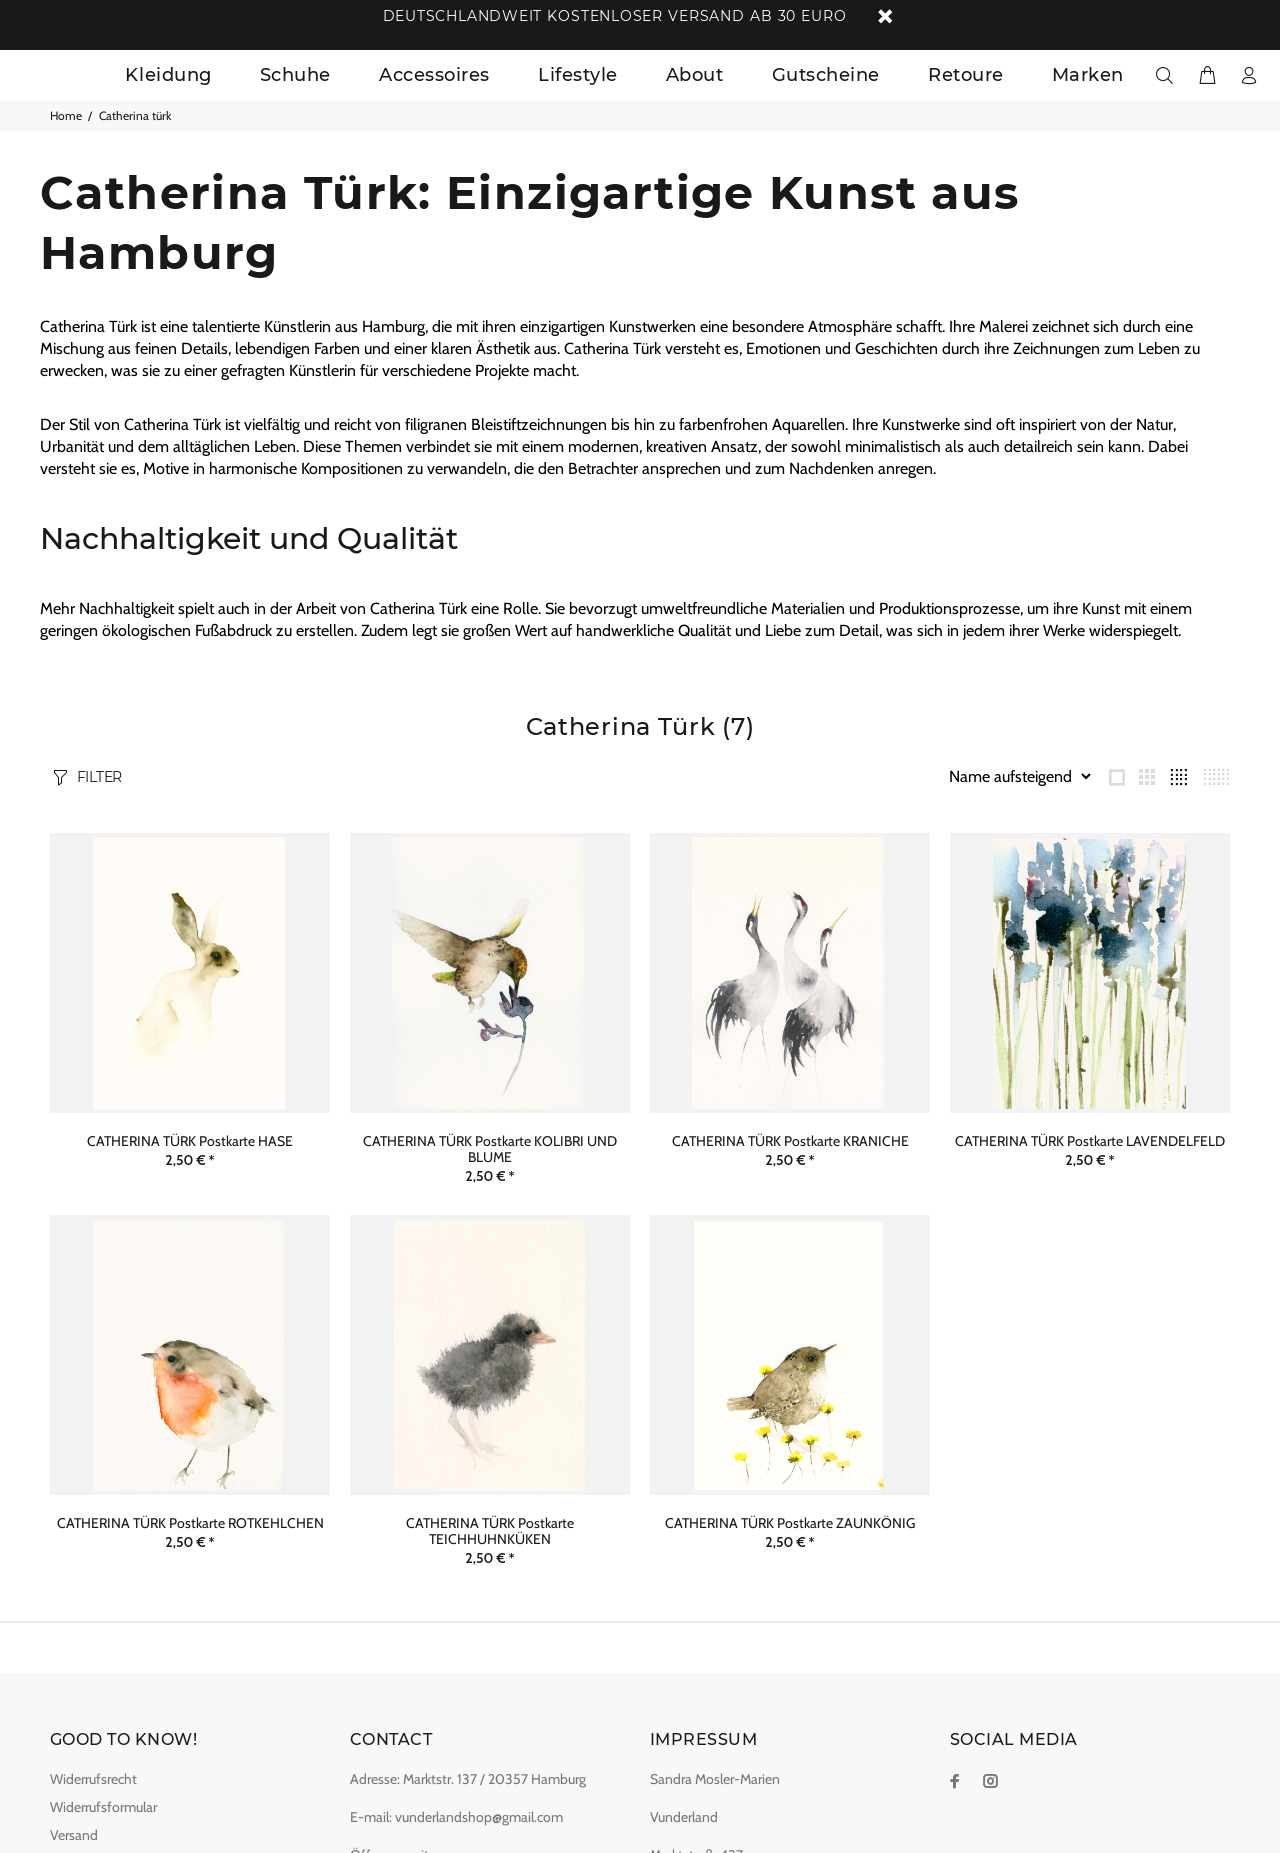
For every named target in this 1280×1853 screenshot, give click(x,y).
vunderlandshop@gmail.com (479, 1817)
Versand (74, 1835)
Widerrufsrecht (93, 1779)
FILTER (99, 777)
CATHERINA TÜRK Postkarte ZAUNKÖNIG (790, 1523)
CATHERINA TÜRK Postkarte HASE (190, 1141)
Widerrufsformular (103, 1807)
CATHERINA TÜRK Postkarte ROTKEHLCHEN (190, 1523)
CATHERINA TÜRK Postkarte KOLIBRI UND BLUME (490, 1149)
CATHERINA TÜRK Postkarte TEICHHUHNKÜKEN (490, 1531)
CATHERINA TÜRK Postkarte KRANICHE (790, 1141)
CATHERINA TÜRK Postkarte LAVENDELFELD (1090, 1141)
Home (66, 115)
